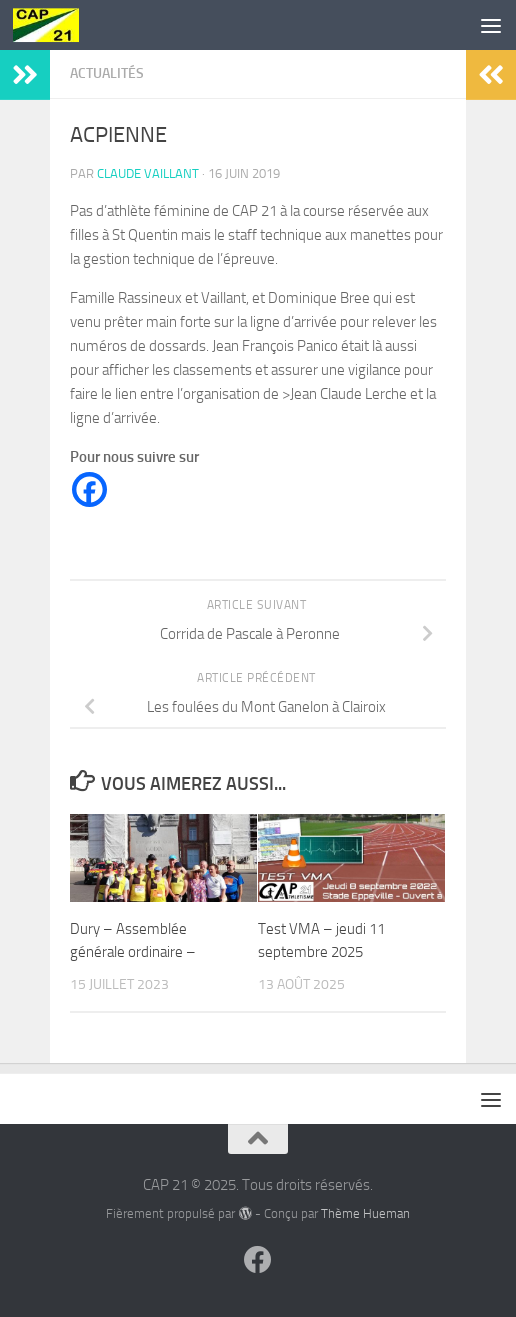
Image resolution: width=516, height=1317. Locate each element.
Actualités (107, 73)
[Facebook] (89, 489)
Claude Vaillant (148, 173)
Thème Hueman (365, 1213)
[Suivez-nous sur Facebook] (258, 1260)
